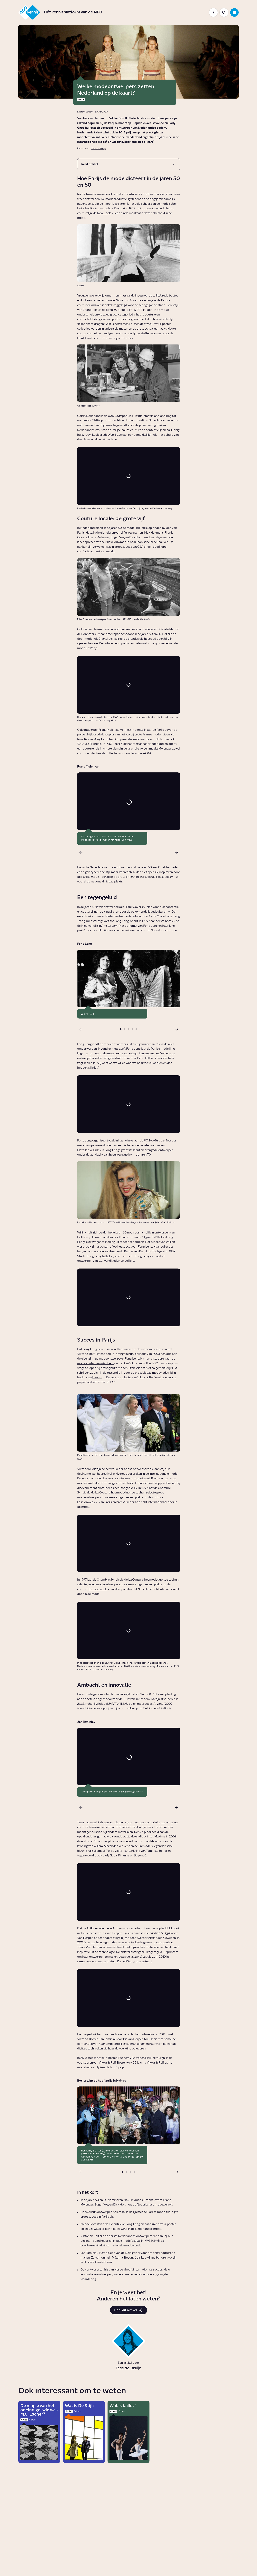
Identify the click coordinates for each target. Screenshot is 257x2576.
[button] (121, 1029)
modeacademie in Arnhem (95, 1363)
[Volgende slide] (176, 852)
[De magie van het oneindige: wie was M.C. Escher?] (39, 2432)
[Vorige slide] (80, 852)
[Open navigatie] (234, 12)
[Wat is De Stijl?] (84, 2432)
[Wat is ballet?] (128, 2432)
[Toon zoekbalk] (224, 12)
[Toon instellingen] (213, 12)
